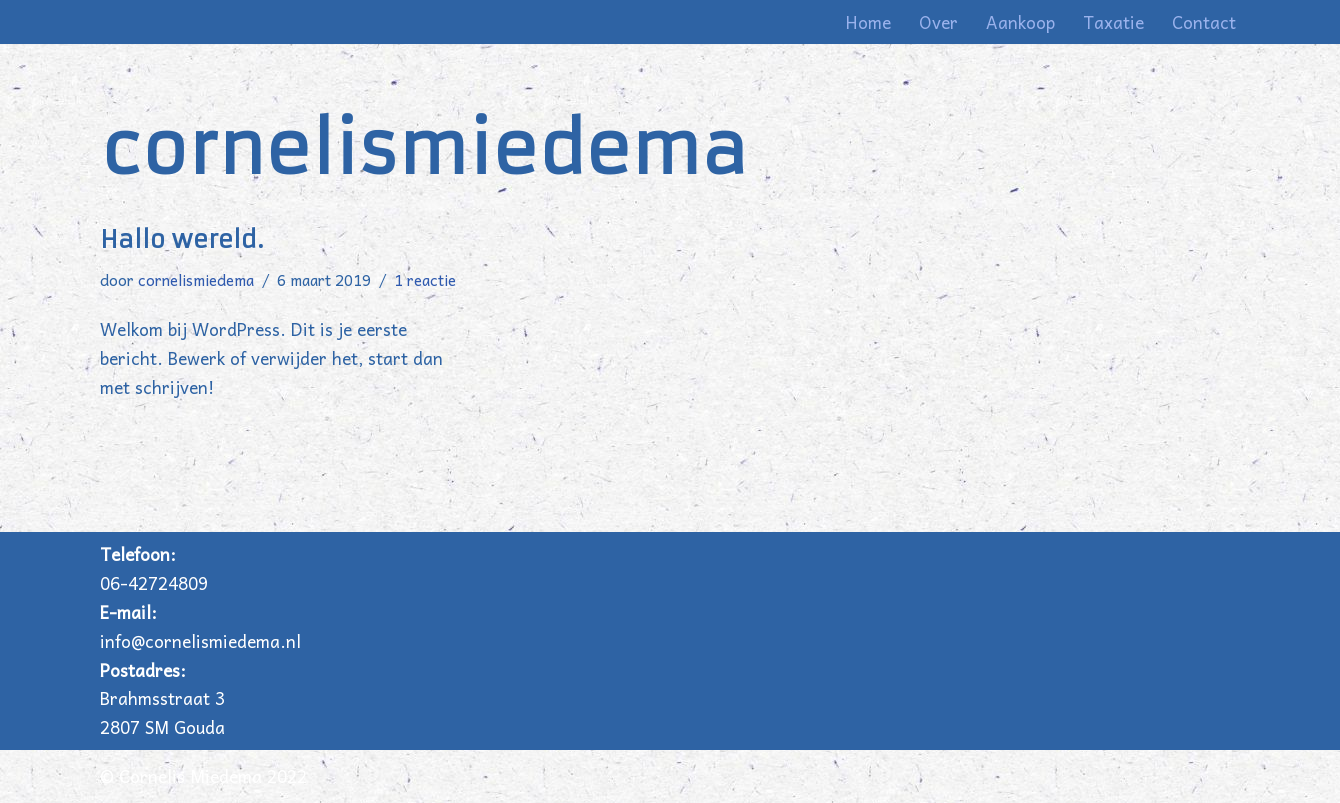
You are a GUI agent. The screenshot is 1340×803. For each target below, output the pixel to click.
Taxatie (1113, 22)
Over (938, 22)
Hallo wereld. (181, 240)
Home (868, 22)
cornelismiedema (196, 279)
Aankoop (1020, 22)
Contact (1204, 22)
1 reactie (425, 279)
